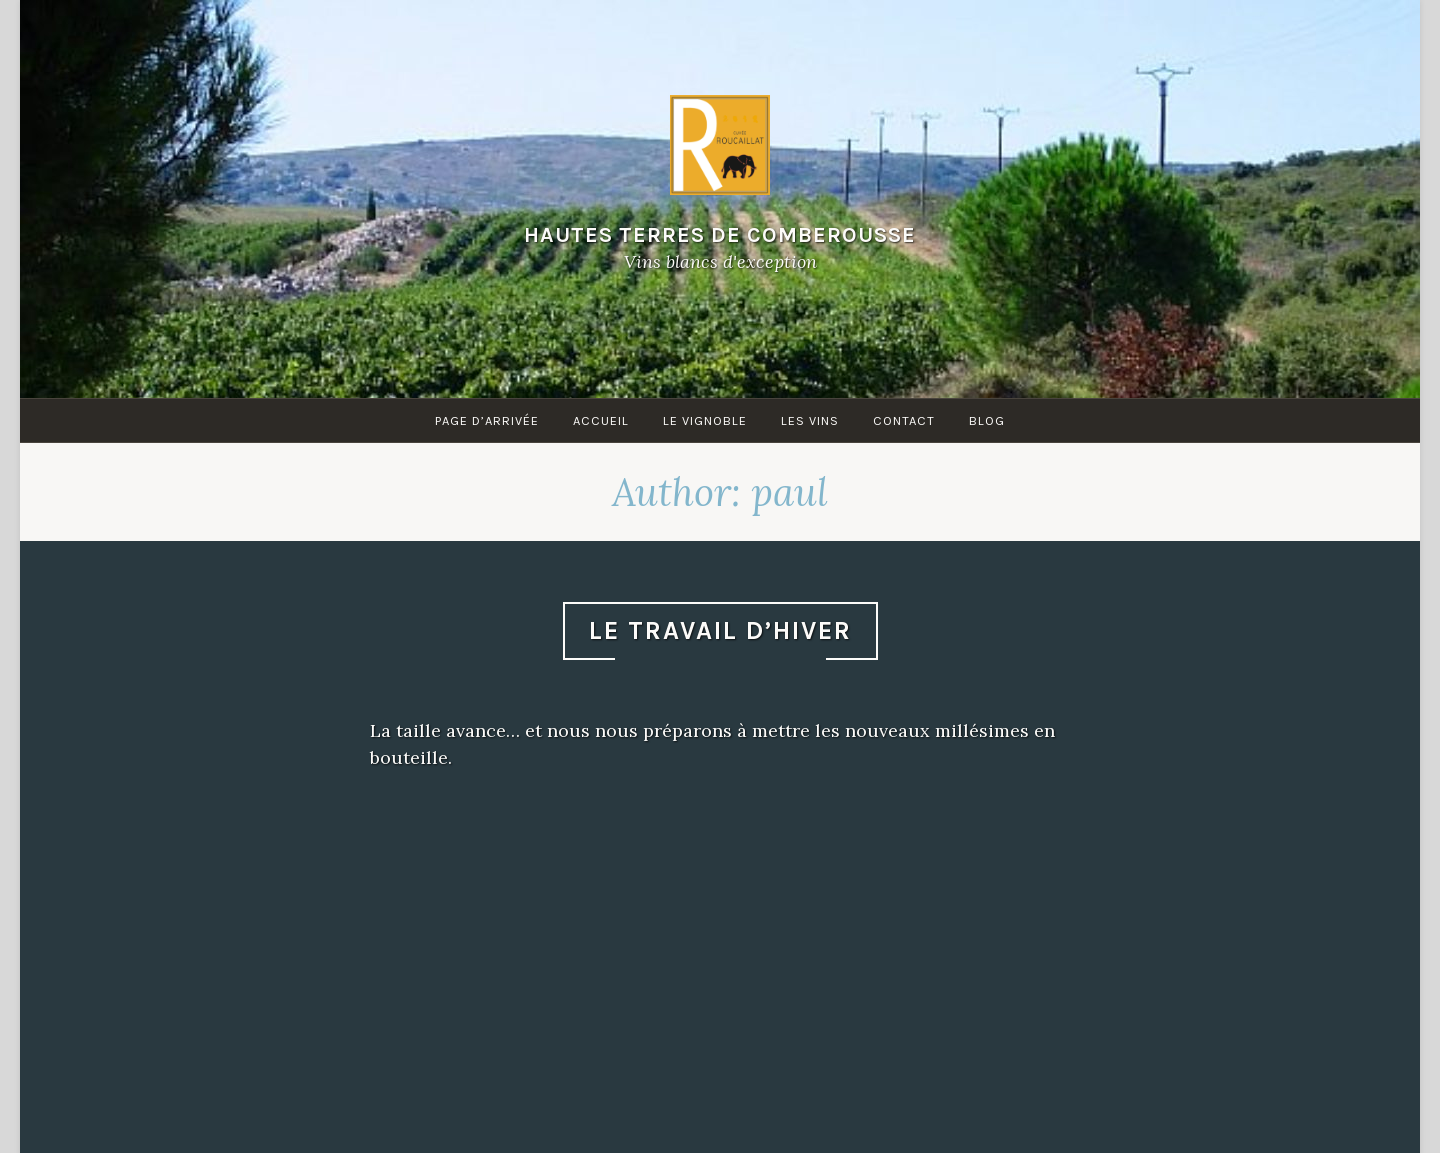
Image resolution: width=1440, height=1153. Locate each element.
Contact (904, 420)
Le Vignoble (705, 420)
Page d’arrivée (487, 420)
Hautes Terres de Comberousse (720, 234)
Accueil (601, 420)
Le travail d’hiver (720, 630)
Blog (987, 420)
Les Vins (810, 420)
